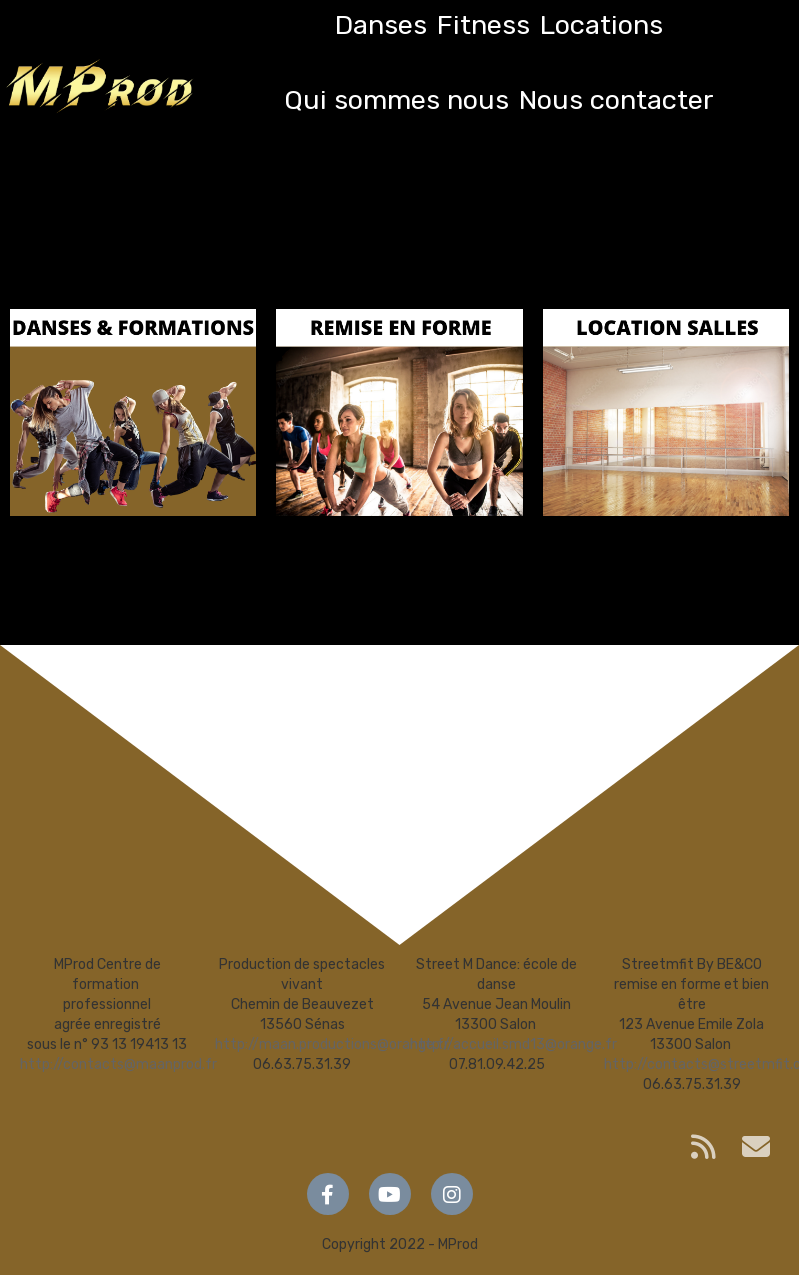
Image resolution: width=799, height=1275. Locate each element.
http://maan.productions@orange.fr (332, 1044)
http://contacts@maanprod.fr (118, 1064)
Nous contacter (616, 100)
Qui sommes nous (396, 100)
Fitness (483, 25)
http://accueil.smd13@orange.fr (513, 1044)
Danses (381, 25)
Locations (601, 25)
